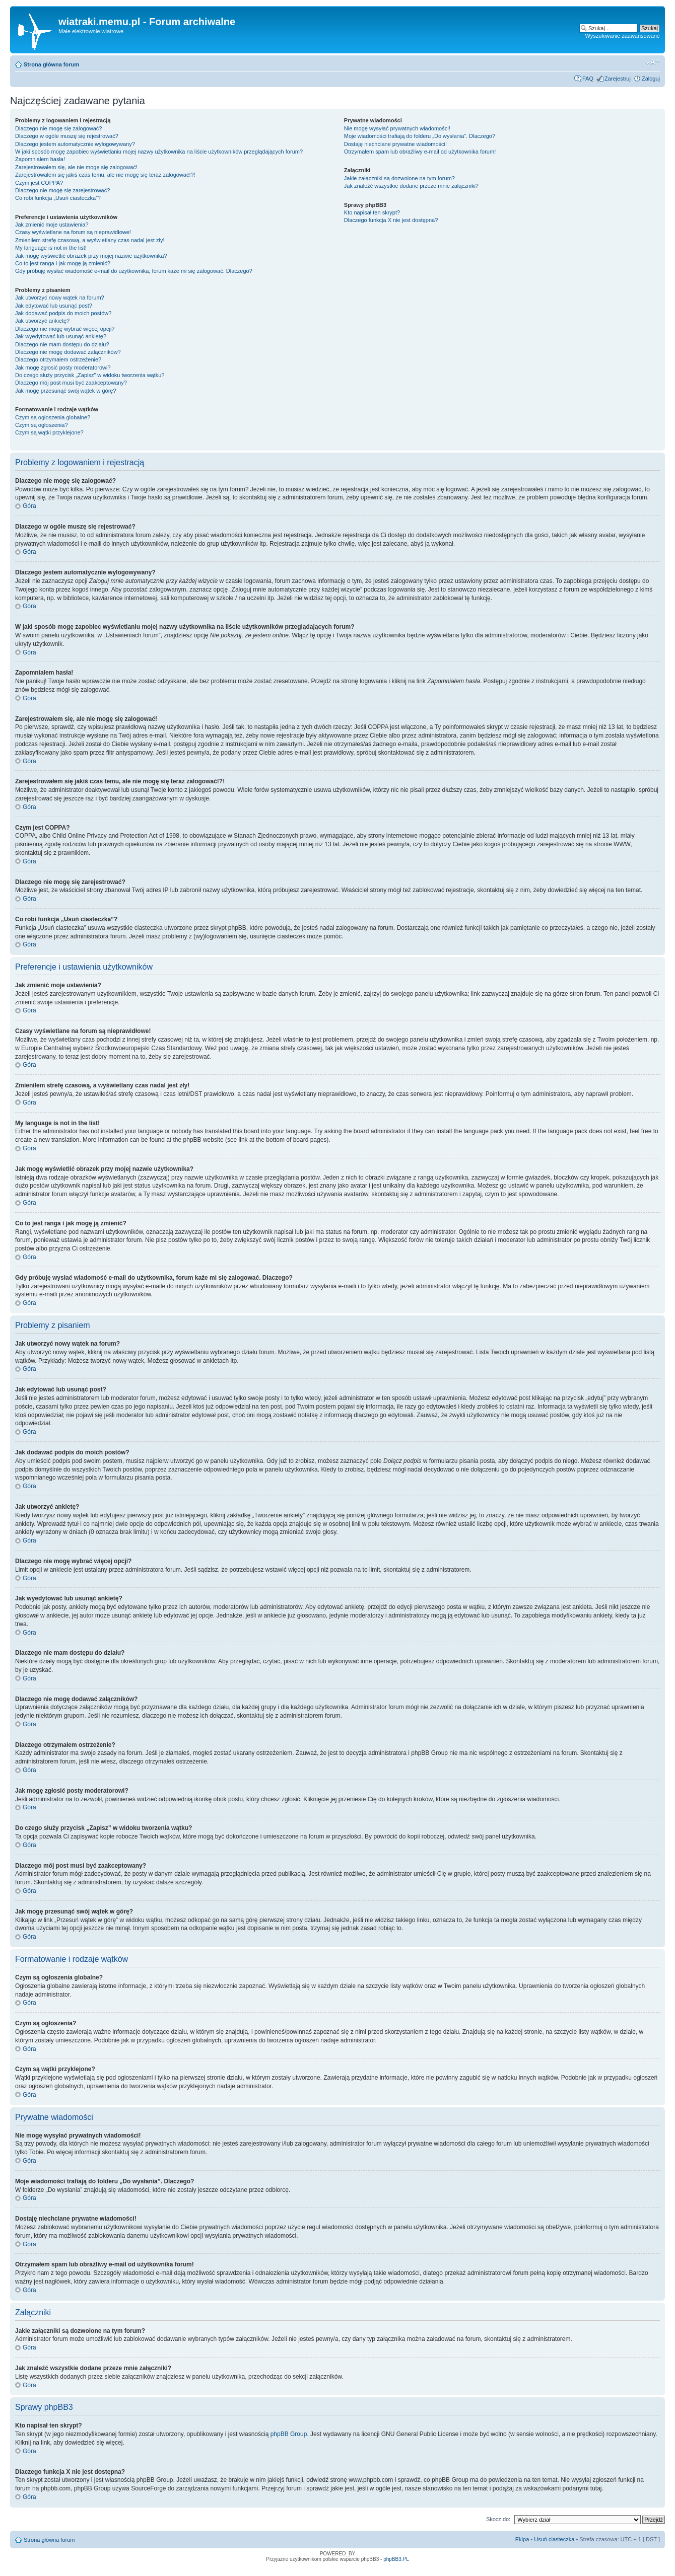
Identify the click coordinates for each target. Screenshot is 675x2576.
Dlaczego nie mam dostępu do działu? (62, 344)
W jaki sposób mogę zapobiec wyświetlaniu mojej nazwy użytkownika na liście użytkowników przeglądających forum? (159, 152)
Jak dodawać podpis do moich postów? (63, 313)
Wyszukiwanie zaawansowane (622, 36)
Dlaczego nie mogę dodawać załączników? (68, 352)
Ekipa (522, 2539)
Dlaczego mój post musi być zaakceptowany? (71, 383)
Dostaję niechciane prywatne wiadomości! (395, 144)
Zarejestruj (617, 79)
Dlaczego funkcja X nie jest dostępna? (391, 220)
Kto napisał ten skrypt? (372, 212)
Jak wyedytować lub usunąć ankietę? (60, 336)
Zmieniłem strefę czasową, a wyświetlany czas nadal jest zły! (90, 240)
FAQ (587, 79)
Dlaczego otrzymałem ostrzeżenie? (58, 359)
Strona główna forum (51, 64)
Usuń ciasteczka (554, 2539)
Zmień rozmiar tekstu (652, 62)
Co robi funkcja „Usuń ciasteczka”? (58, 198)
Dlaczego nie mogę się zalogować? (58, 128)
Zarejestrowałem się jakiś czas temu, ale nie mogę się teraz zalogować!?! (105, 175)
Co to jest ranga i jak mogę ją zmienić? (62, 263)
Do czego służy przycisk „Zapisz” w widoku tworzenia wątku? (90, 375)
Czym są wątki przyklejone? (49, 432)
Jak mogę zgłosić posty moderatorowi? (63, 367)
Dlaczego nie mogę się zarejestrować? (62, 190)
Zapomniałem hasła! (40, 159)
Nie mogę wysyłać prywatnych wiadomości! (397, 128)
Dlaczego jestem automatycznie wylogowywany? (75, 144)
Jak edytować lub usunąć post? (53, 306)
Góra (29, 505)
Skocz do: (498, 2519)
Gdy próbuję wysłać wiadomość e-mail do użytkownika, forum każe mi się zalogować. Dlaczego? (133, 271)
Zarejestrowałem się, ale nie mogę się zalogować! (76, 167)
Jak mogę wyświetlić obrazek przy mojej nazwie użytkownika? (91, 256)
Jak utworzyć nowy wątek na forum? (59, 298)
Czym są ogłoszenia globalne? (52, 417)
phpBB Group (289, 2434)
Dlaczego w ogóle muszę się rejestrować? (66, 136)
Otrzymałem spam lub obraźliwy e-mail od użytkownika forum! (420, 152)
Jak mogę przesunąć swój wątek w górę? (65, 391)
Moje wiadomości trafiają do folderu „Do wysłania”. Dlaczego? (419, 136)
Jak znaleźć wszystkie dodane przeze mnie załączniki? (411, 186)
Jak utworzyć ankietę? (42, 321)
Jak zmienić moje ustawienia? (52, 225)
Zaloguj (651, 79)
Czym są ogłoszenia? (41, 425)
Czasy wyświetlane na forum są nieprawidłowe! (73, 232)
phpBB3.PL (396, 2559)
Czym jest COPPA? (39, 183)
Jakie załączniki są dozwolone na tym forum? (399, 178)
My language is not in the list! (51, 248)
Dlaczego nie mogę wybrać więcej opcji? (64, 329)
